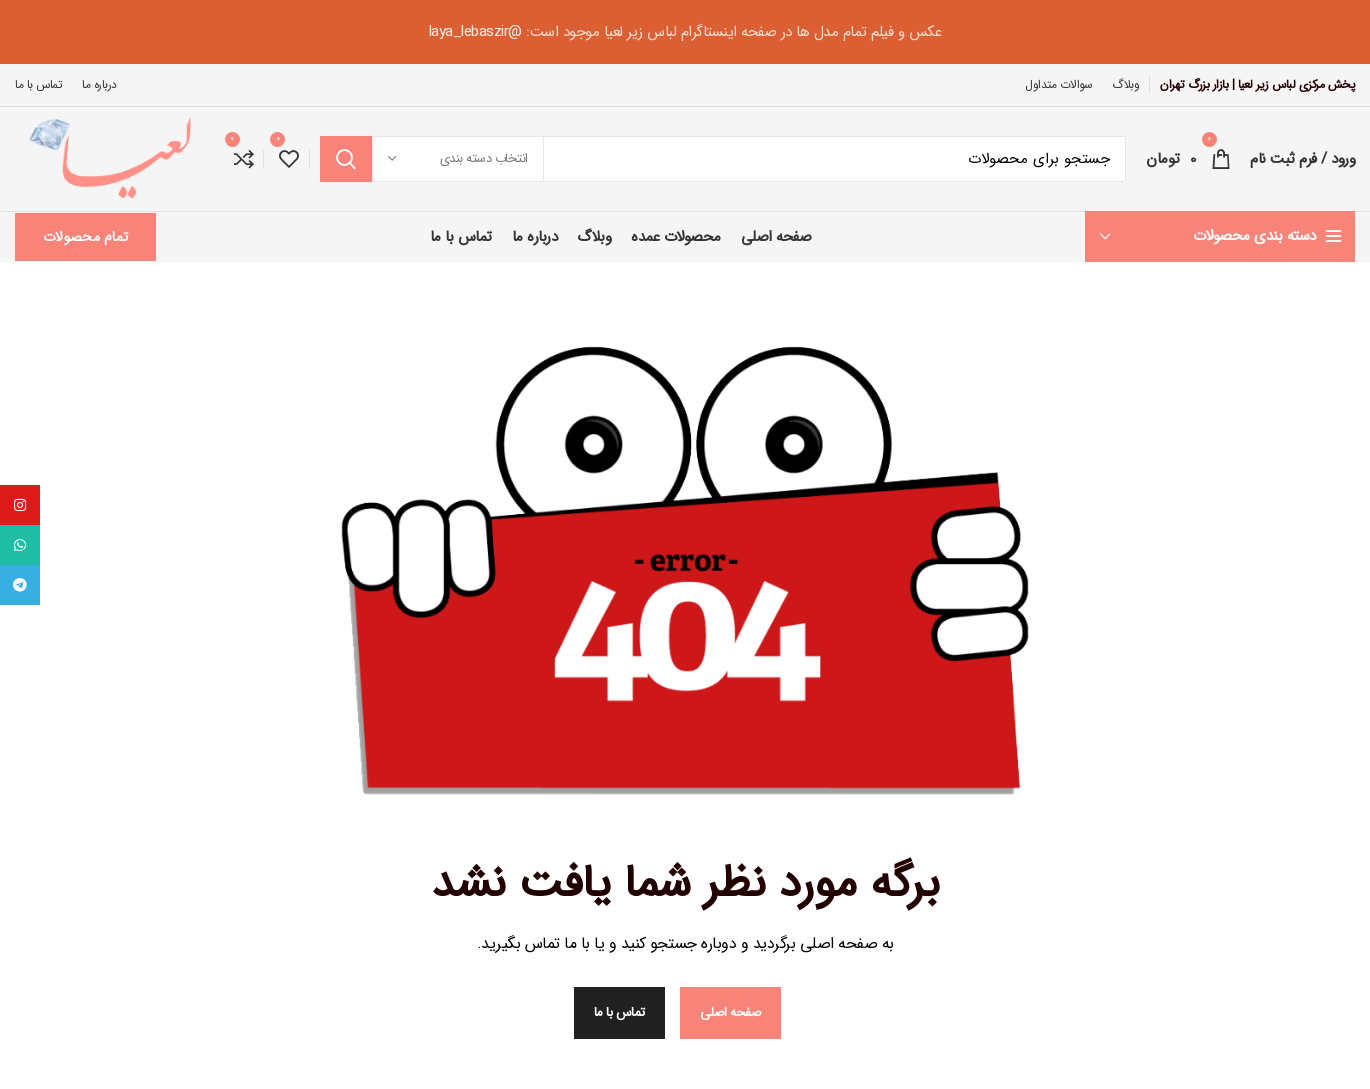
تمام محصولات (85, 237)
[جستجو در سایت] (723, 159)
